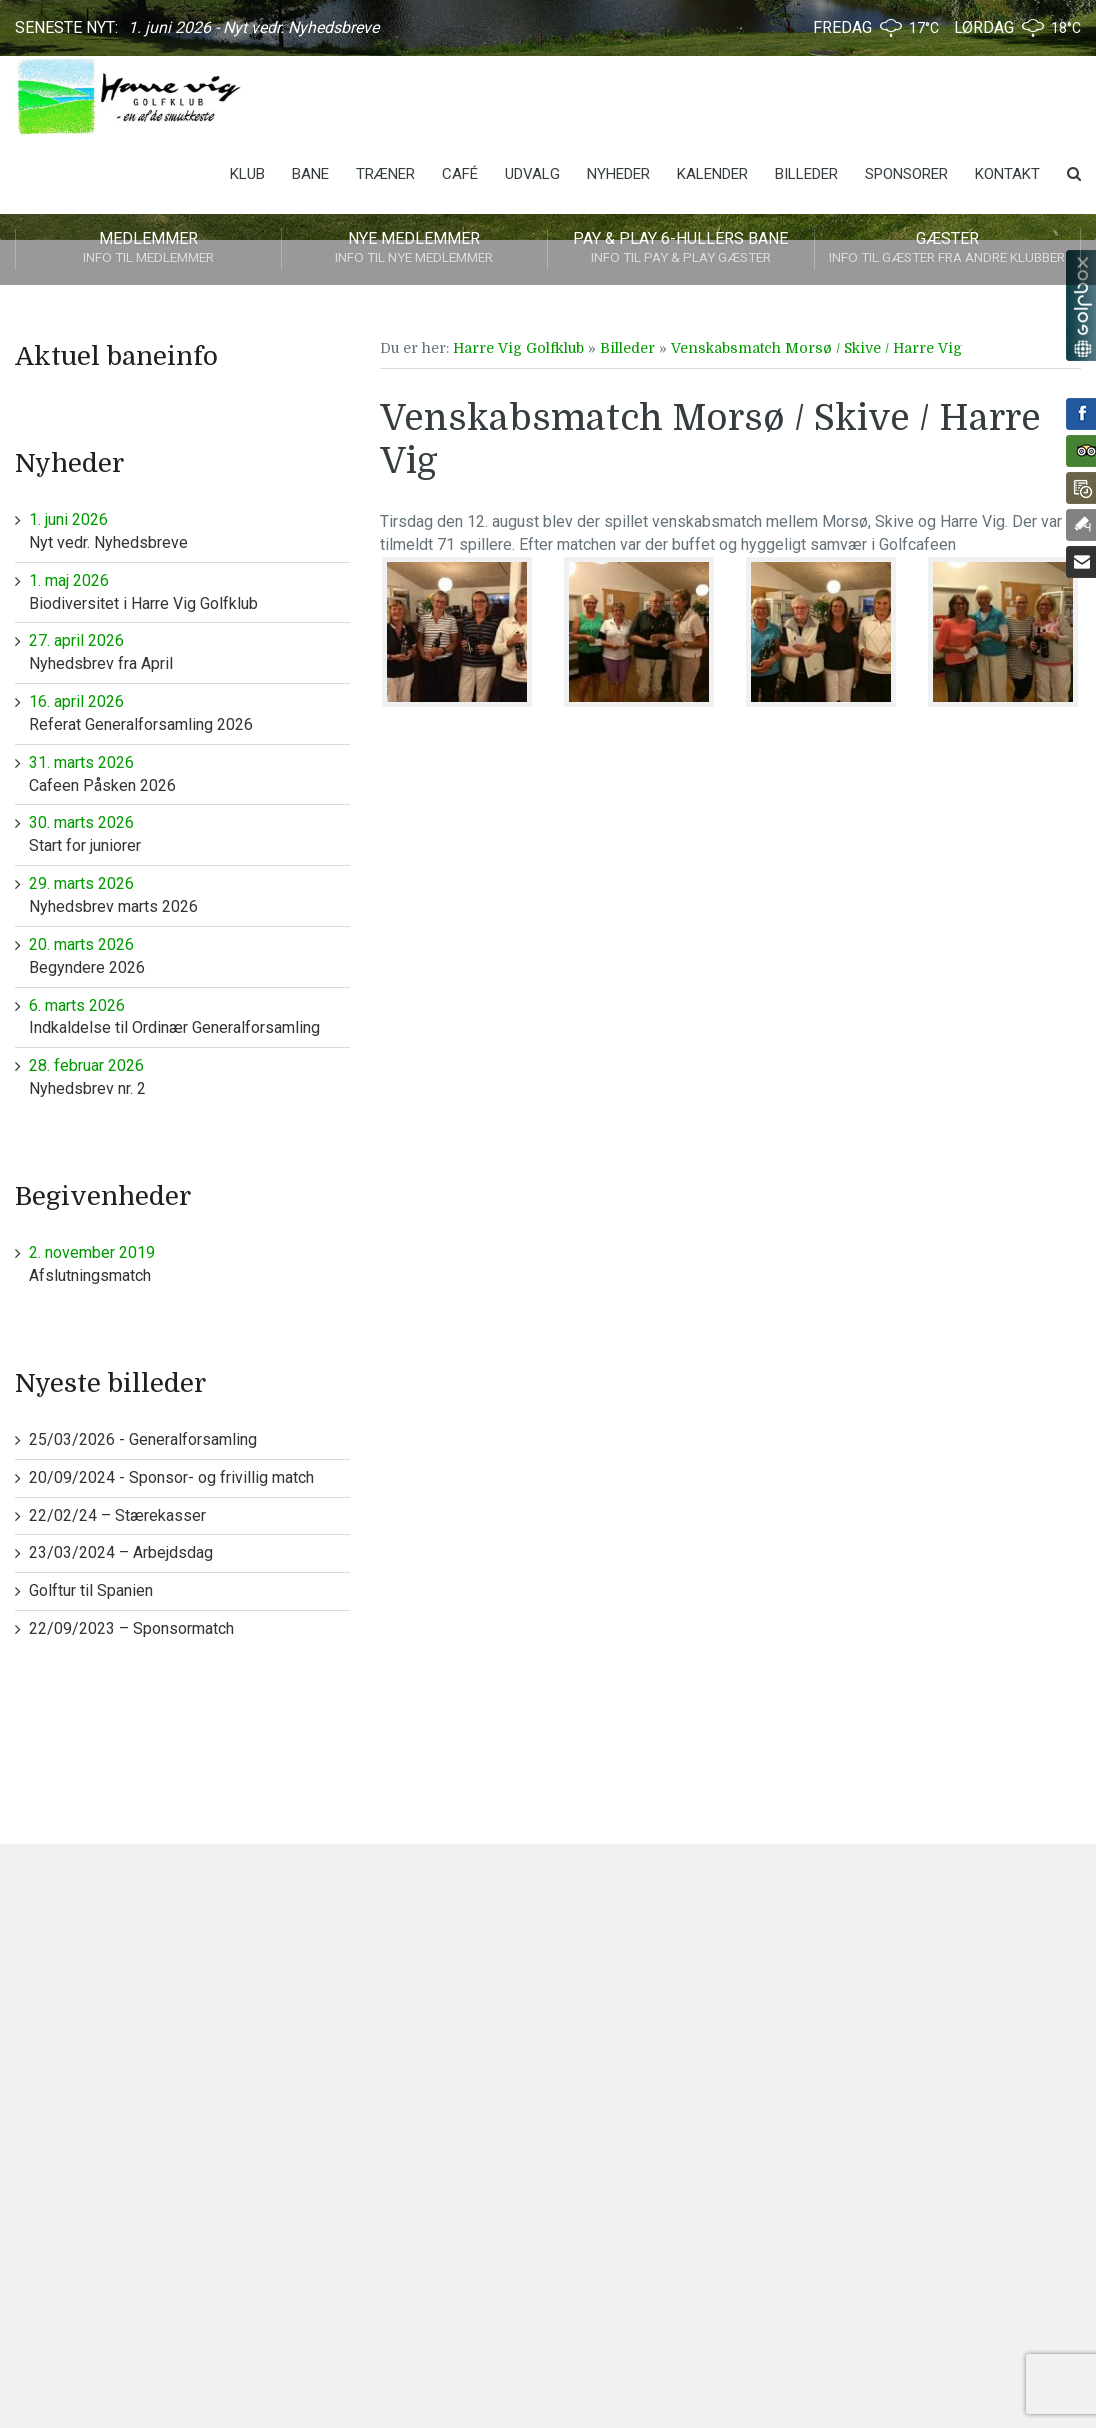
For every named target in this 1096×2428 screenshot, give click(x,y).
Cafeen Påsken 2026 (189, 773)
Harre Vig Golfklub (518, 348)
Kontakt (1007, 174)
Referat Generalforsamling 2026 (189, 712)
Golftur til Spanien (91, 1590)
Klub (247, 174)
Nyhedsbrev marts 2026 (189, 894)
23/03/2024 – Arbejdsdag (121, 1552)
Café (460, 174)
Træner (385, 174)
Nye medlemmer (415, 249)
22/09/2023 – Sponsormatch (131, 1628)
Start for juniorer (189, 833)
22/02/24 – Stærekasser (117, 1515)
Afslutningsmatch (189, 1263)
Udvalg (532, 174)
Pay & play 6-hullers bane (681, 249)
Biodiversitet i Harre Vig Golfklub (189, 591)
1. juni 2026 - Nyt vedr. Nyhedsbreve (253, 27)
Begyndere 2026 (189, 955)
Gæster (948, 249)
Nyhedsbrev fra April (189, 651)
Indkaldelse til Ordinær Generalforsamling (189, 1016)
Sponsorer (906, 174)
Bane (310, 174)
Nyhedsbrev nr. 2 (189, 1076)
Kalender (712, 174)
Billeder (806, 174)
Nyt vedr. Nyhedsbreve (189, 530)
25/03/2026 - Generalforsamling (143, 1439)
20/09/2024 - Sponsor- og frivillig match (171, 1477)
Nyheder (618, 174)
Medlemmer (148, 249)
